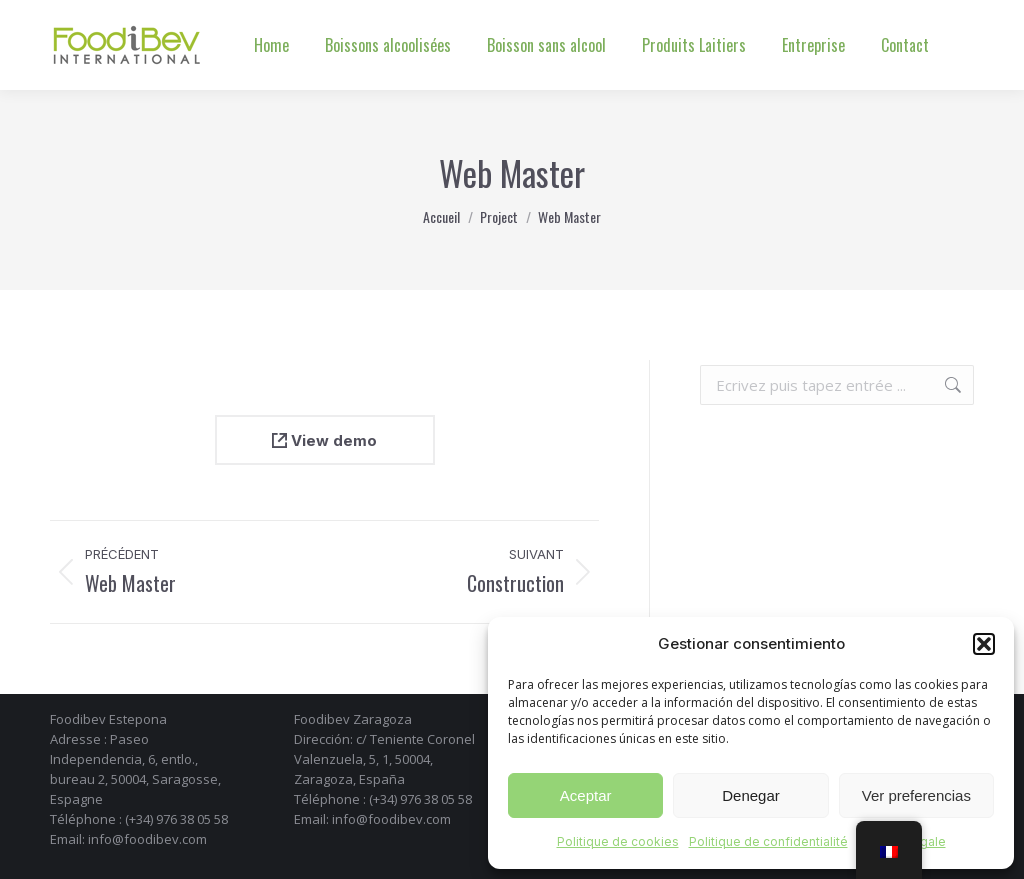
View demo (324, 440)
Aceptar (586, 795)
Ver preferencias (916, 795)
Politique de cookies (618, 841)
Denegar (751, 795)
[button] (984, 644)
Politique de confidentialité (768, 841)
